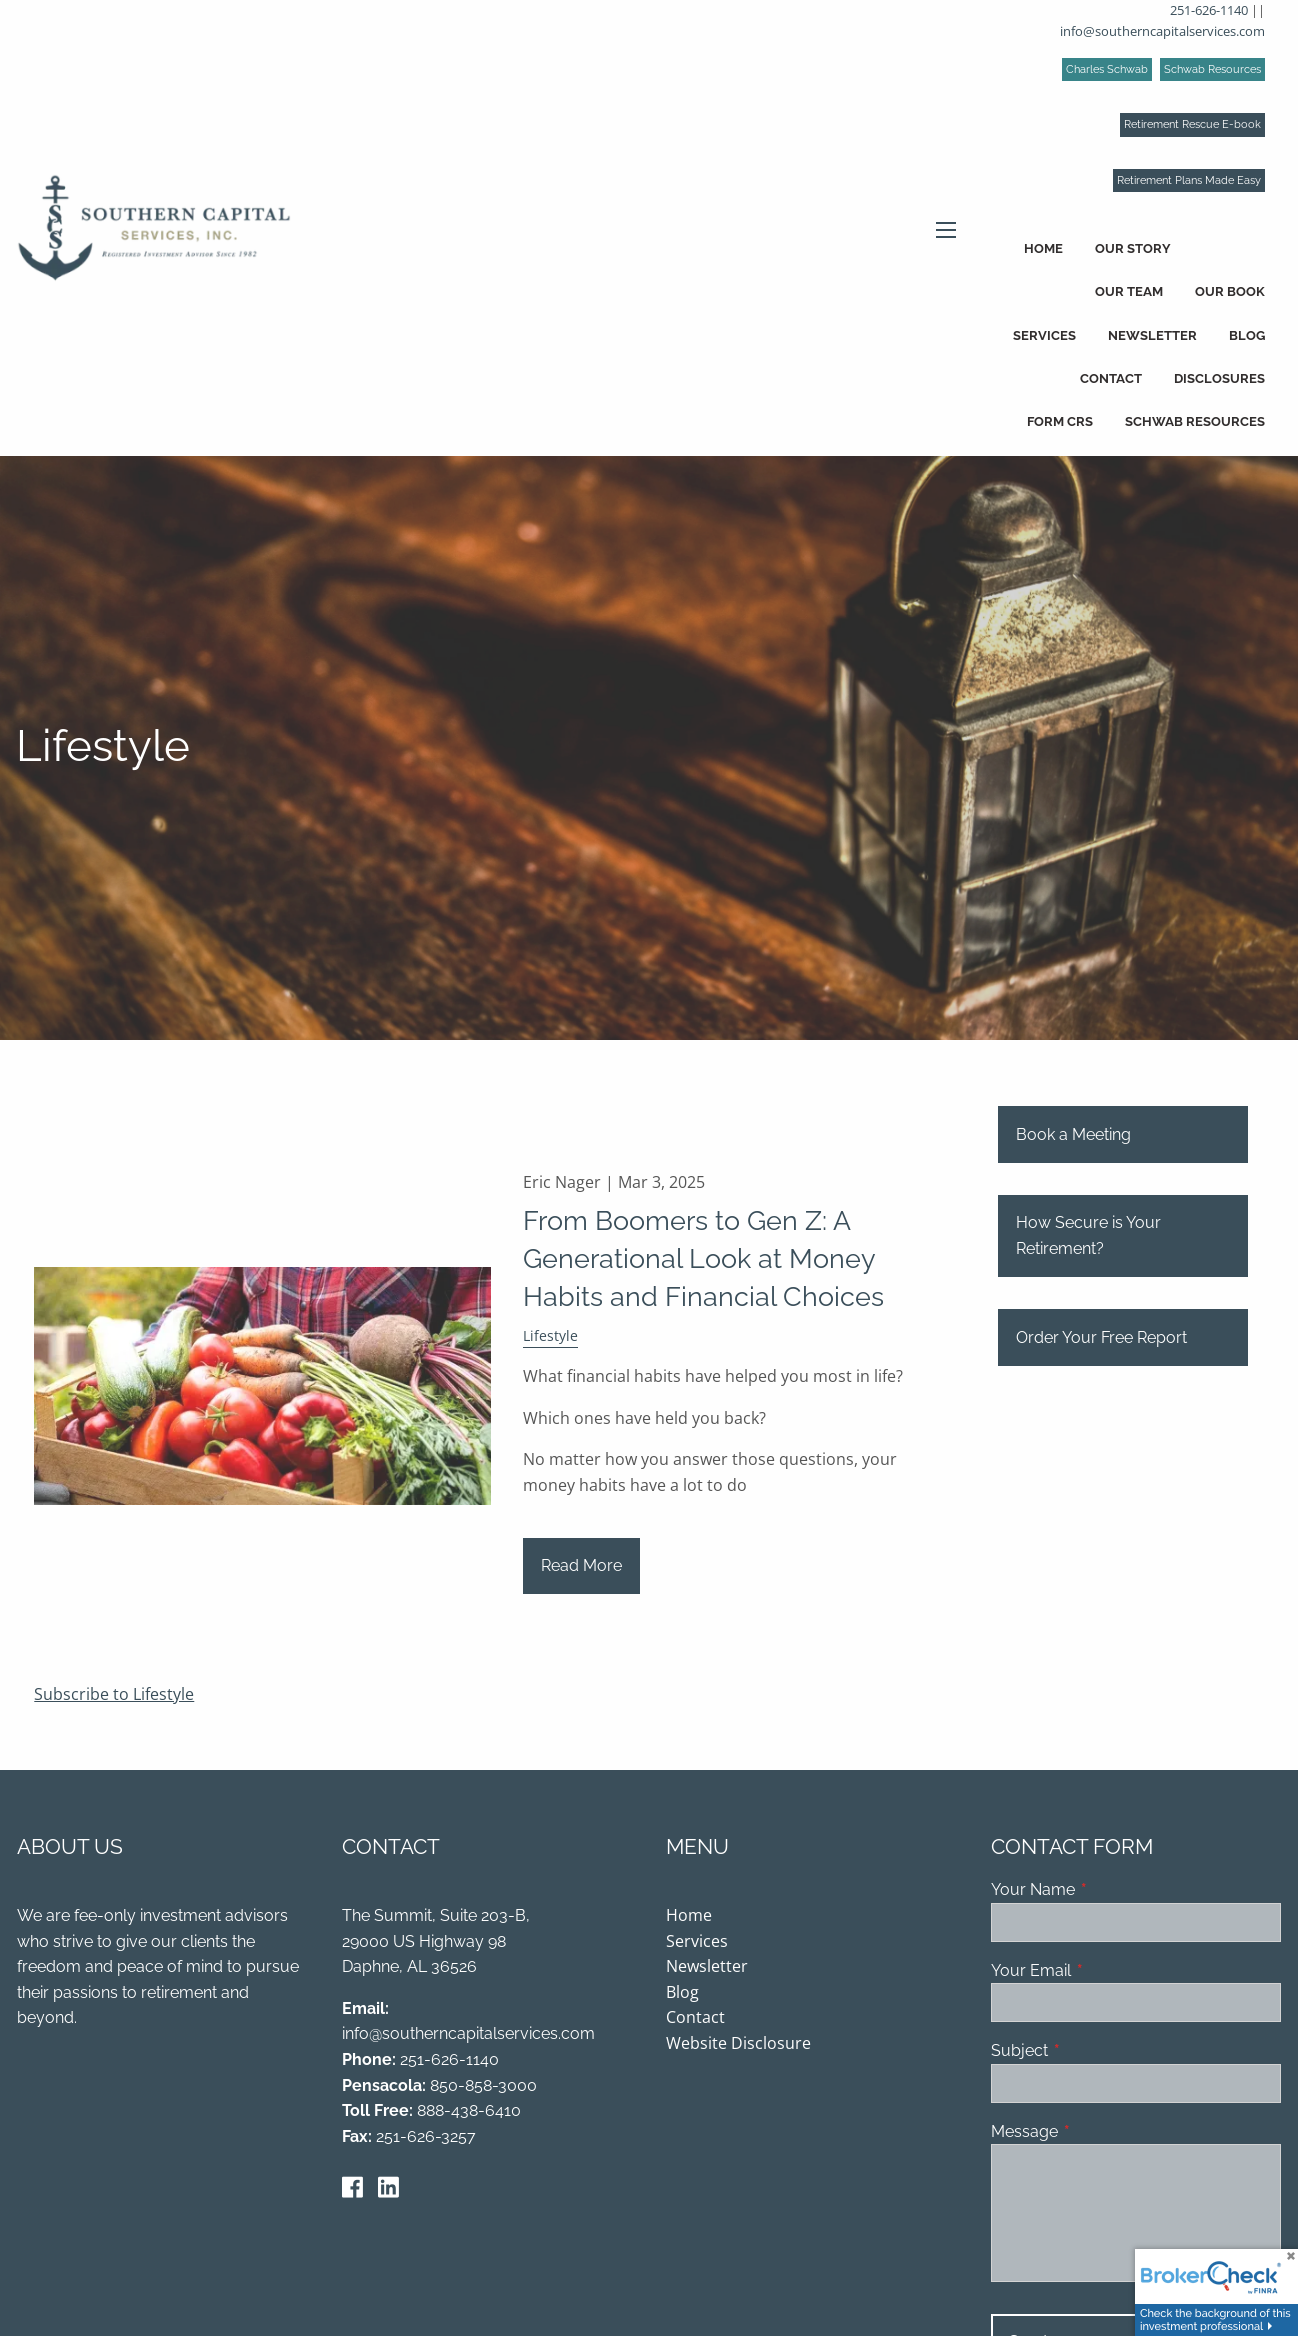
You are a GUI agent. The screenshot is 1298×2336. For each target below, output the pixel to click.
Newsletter (1152, 335)
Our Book (1230, 291)
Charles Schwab (1107, 69)
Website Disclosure (738, 2044)
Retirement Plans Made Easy (1189, 180)
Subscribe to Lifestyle (114, 1695)
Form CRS (1060, 421)
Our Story (1133, 248)
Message (1101, 2132)
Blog (1247, 335)
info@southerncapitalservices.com (1162, 31)
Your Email (1108, 1971)
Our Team (1129, 291)
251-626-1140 (1209, 10)
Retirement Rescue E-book (1192, 124)
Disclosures (1219, 378)
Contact (1111, 378)
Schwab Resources (1212, 69)
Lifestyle (550, 1337)
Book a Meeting (1073, 1135)
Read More (581, 1566)
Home (1043, 248)
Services (1044, 335)
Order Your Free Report (1101, 1338)
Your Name (1110, 1890)
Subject (1096, 2052)
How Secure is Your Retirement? (1088, 1237)
